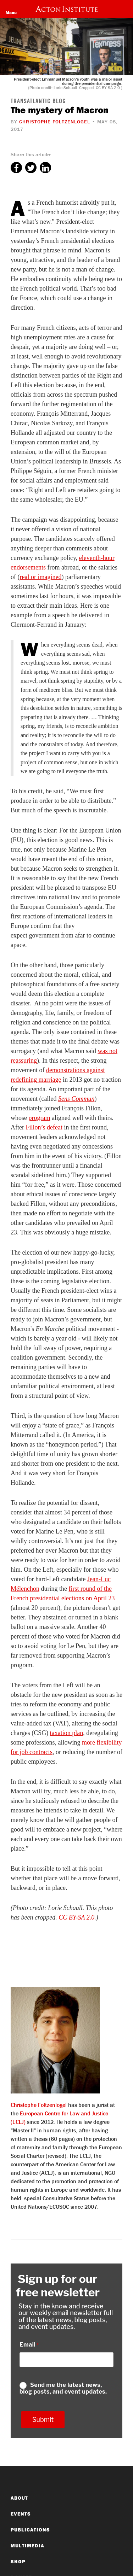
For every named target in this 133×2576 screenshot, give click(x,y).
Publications (30, 2530)
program (39, 1117)
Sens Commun (76, 1098)
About (19, 2498)
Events (21, 2514)
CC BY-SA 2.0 (76, 1917)
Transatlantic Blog (38, 102)
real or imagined (41, 576)
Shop (18, 2561)
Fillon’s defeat (44, 1127)
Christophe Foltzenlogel (54, 121)
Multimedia (27, 2545)
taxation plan (66, 1732)
